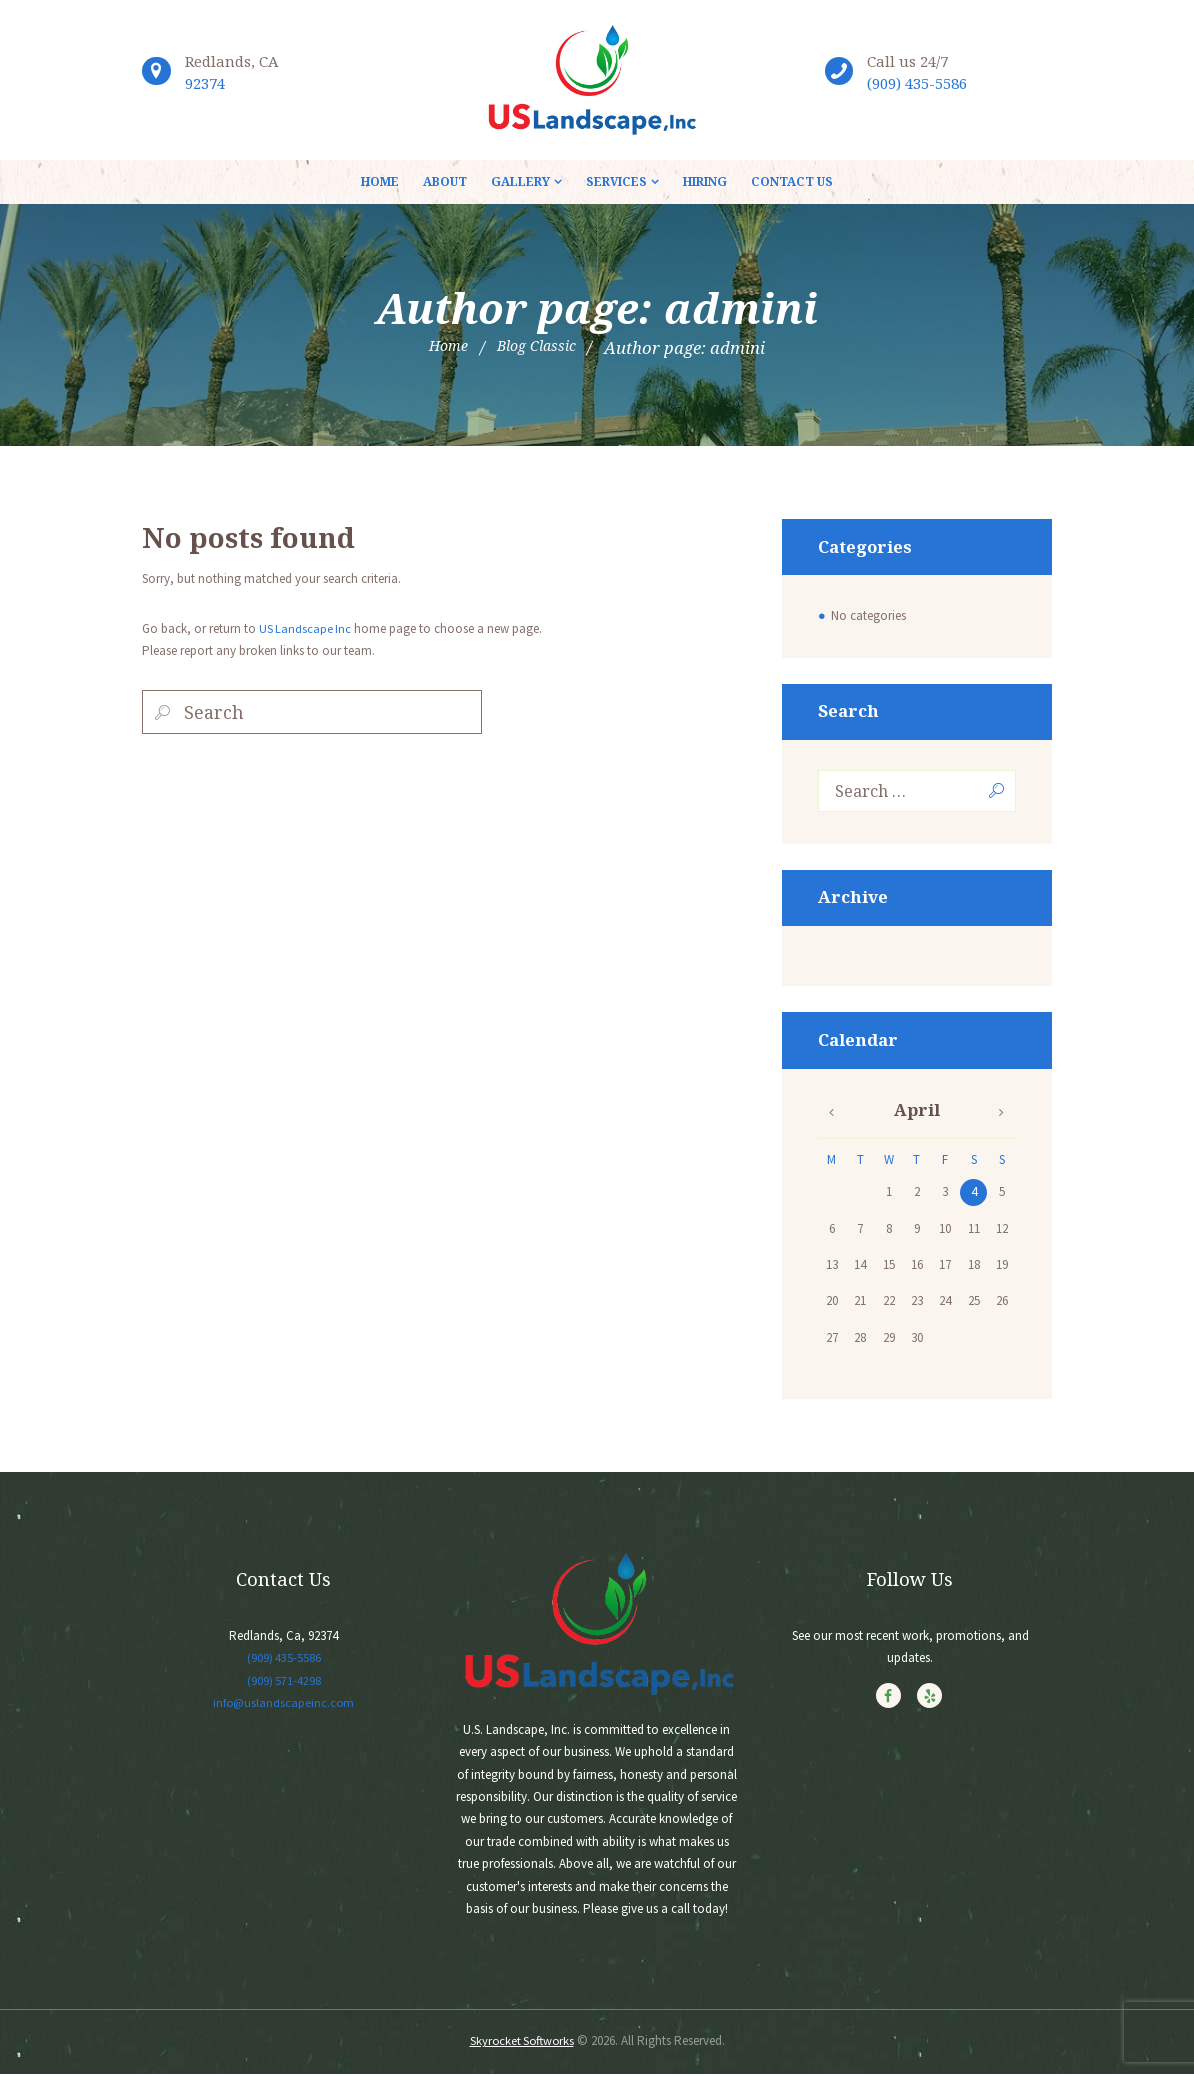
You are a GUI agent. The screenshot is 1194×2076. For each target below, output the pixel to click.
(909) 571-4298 (283, 1682)
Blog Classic (539, 347)
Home (442, 347)
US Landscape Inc (306, 628)
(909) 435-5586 (917, 83)
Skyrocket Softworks (521, 2042)
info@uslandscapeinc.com (284, 1704)
